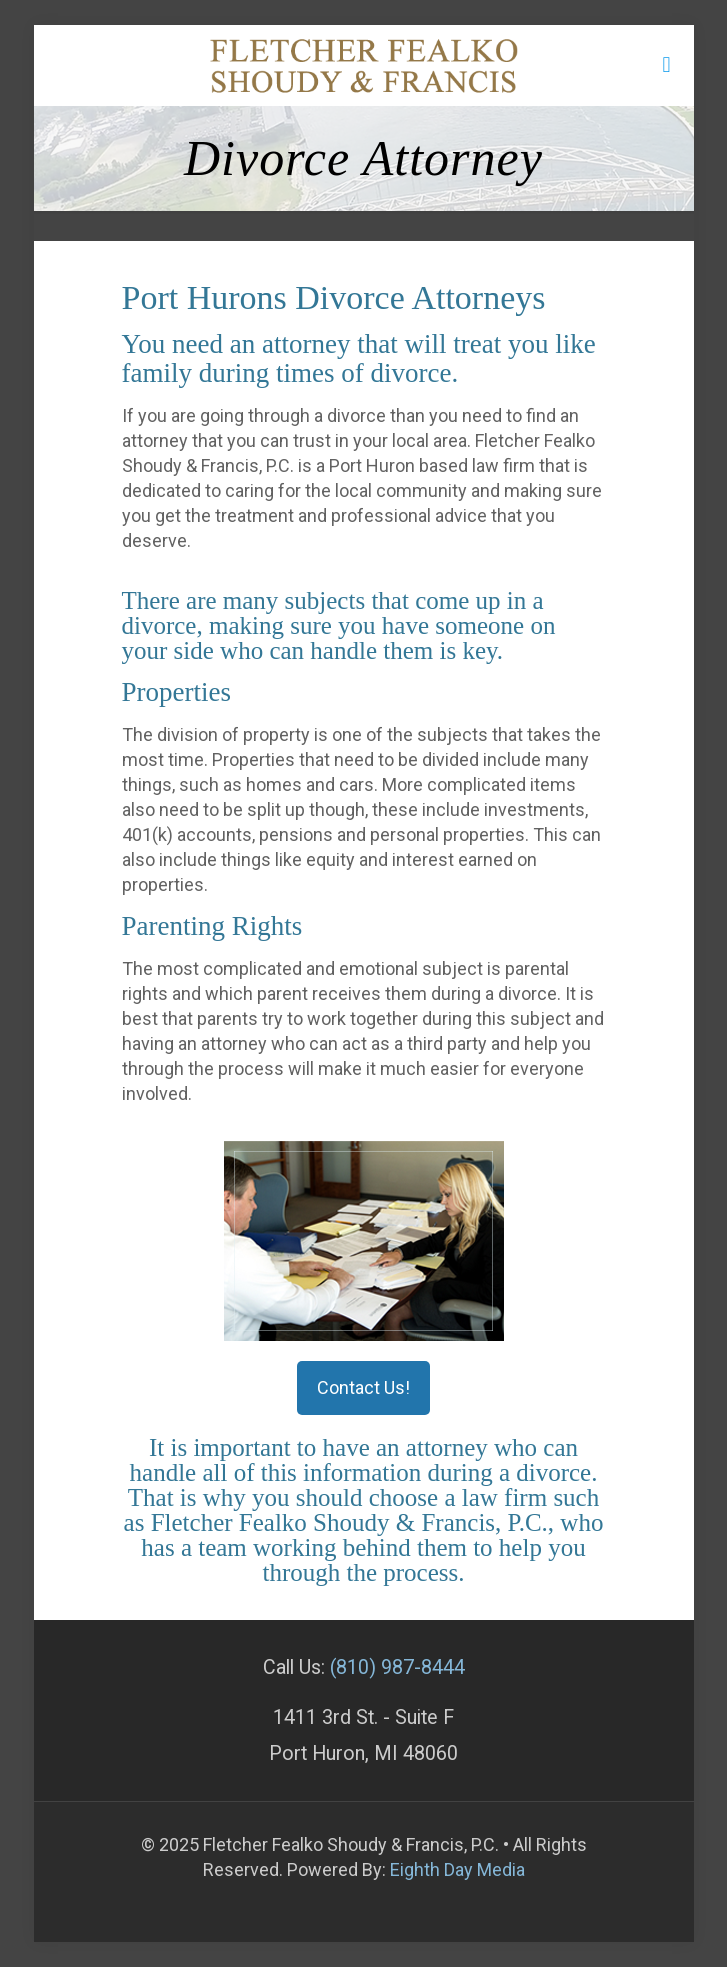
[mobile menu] (667, 65)
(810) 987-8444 (397, 1667)
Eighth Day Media (457, 1869)
